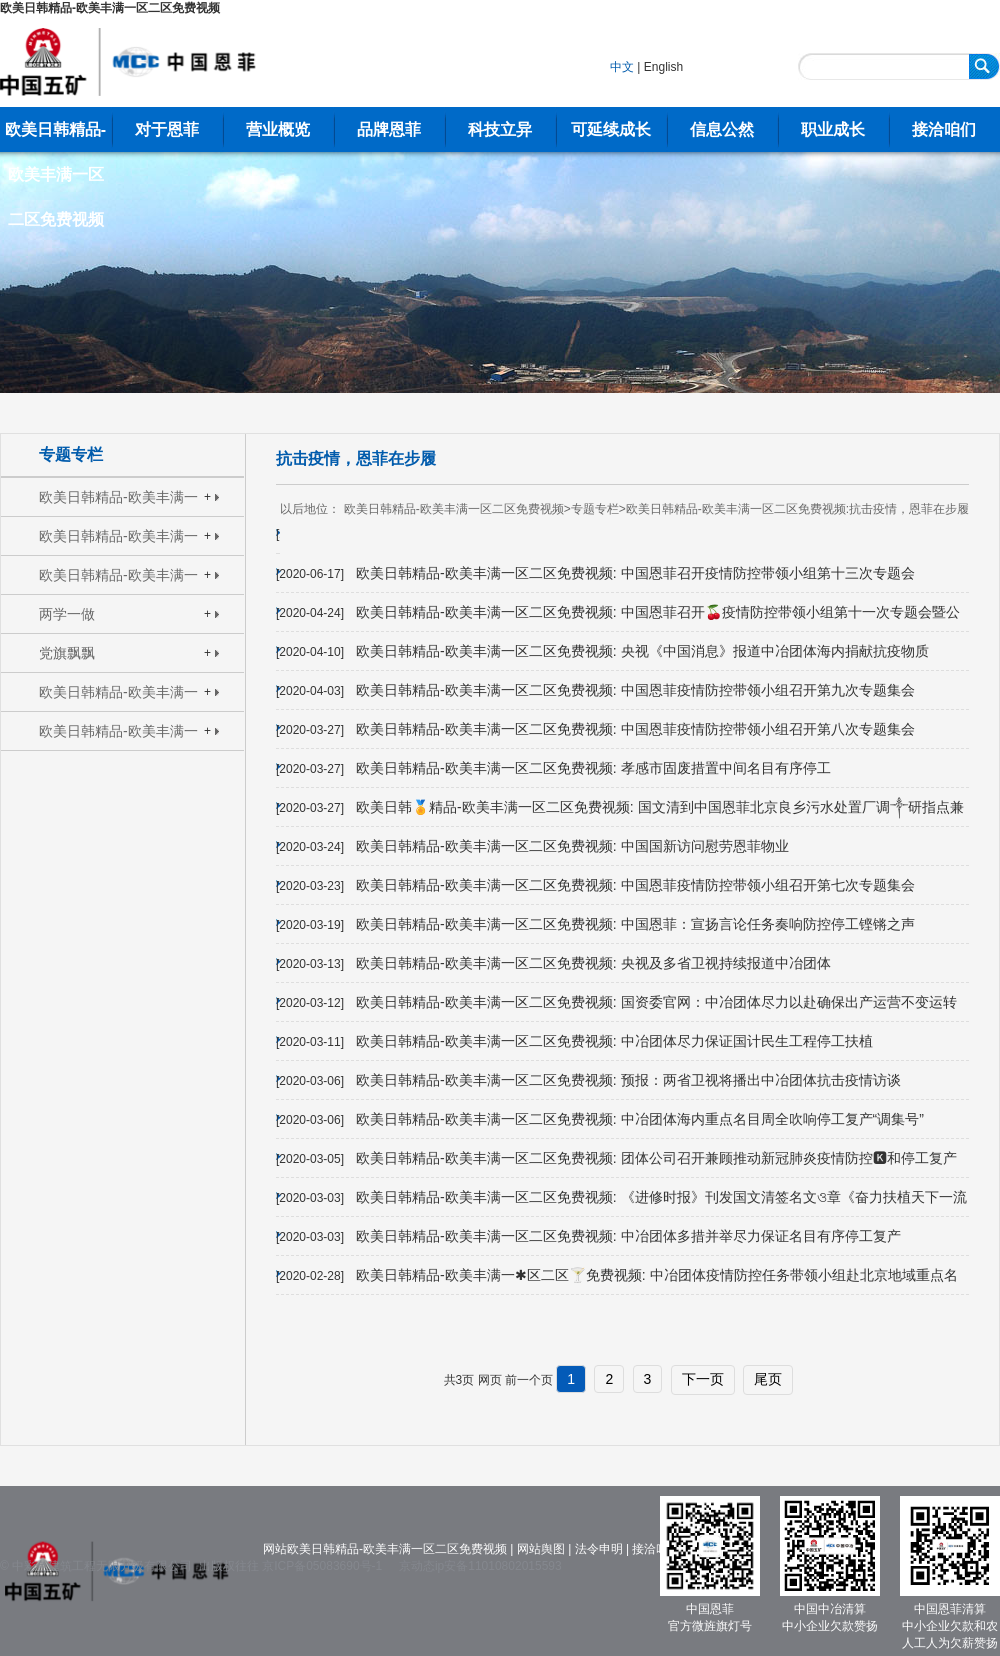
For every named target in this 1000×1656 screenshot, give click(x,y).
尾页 (768, 1379)
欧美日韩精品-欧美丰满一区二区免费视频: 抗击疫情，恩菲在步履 (118, 736)
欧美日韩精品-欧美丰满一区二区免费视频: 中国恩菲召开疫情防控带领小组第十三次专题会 (635, 573)
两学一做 (67, 614)
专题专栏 (71, 454)
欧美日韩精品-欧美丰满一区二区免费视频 (110, 8)
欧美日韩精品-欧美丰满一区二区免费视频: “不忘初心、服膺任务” (118, 697)
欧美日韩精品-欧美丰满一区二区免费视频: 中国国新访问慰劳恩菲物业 (572, 846)
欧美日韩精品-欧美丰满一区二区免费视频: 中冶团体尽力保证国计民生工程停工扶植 (614, 1041)
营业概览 (278, 129)
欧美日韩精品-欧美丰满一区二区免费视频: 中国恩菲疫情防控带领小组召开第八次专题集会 (635, 729)
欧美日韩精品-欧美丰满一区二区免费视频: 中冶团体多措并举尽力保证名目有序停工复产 (628, 1236)
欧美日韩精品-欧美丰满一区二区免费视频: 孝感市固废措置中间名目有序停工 (593, 768)
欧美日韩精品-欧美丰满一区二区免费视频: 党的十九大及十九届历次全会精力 (120, 580)
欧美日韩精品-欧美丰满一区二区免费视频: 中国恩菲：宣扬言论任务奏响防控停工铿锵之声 (635, 924)
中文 (622, 67)
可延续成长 (611, 129)
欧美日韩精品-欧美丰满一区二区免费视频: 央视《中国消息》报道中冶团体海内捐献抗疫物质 (642, 651)
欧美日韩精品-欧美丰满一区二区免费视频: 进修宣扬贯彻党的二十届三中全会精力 (120, 502)
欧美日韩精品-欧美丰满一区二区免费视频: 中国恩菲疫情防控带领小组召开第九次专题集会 (635, 690)
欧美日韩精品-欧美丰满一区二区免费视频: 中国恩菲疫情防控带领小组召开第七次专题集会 (635, 885)
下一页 (703, 1379)
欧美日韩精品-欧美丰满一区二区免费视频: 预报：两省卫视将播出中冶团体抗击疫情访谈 (628, 1080)
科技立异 (500, 129)
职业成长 (833, 129)
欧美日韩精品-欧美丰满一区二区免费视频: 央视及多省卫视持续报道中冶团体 (593, 963)
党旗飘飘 (67, 653)
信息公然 (722, 129)
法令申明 (599, 1549)
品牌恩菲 (389, 129)
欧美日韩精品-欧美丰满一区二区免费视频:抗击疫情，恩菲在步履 (797, 509)
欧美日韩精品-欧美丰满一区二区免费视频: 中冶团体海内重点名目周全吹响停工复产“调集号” (640, 1119)
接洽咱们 (944, 129)
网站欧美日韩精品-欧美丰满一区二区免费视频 (385, 1549)
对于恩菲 (167, 129)
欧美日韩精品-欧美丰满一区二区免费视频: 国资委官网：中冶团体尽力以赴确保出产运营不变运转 (656, 1002)
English (663, 67)
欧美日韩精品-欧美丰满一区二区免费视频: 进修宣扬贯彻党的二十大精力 (120, 541)
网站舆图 (541, 1549)
